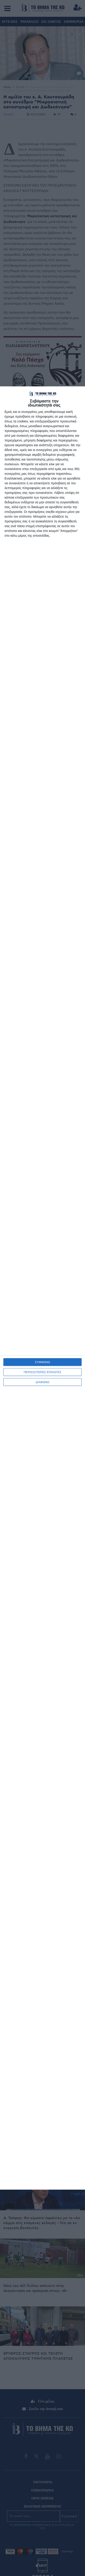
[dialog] (42, 1288)
